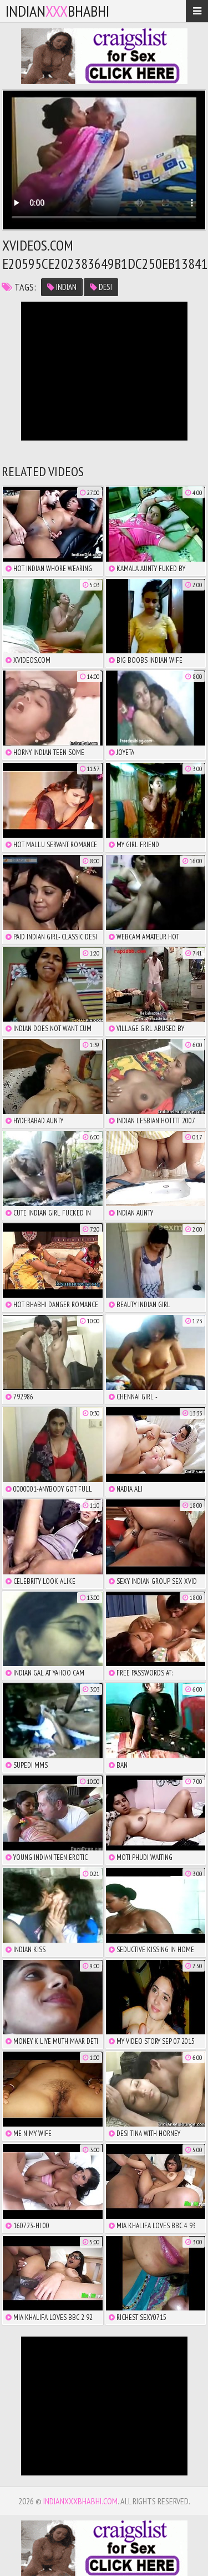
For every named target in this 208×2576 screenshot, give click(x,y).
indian (62, 287)
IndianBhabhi (57, 11)
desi (101, 287)
